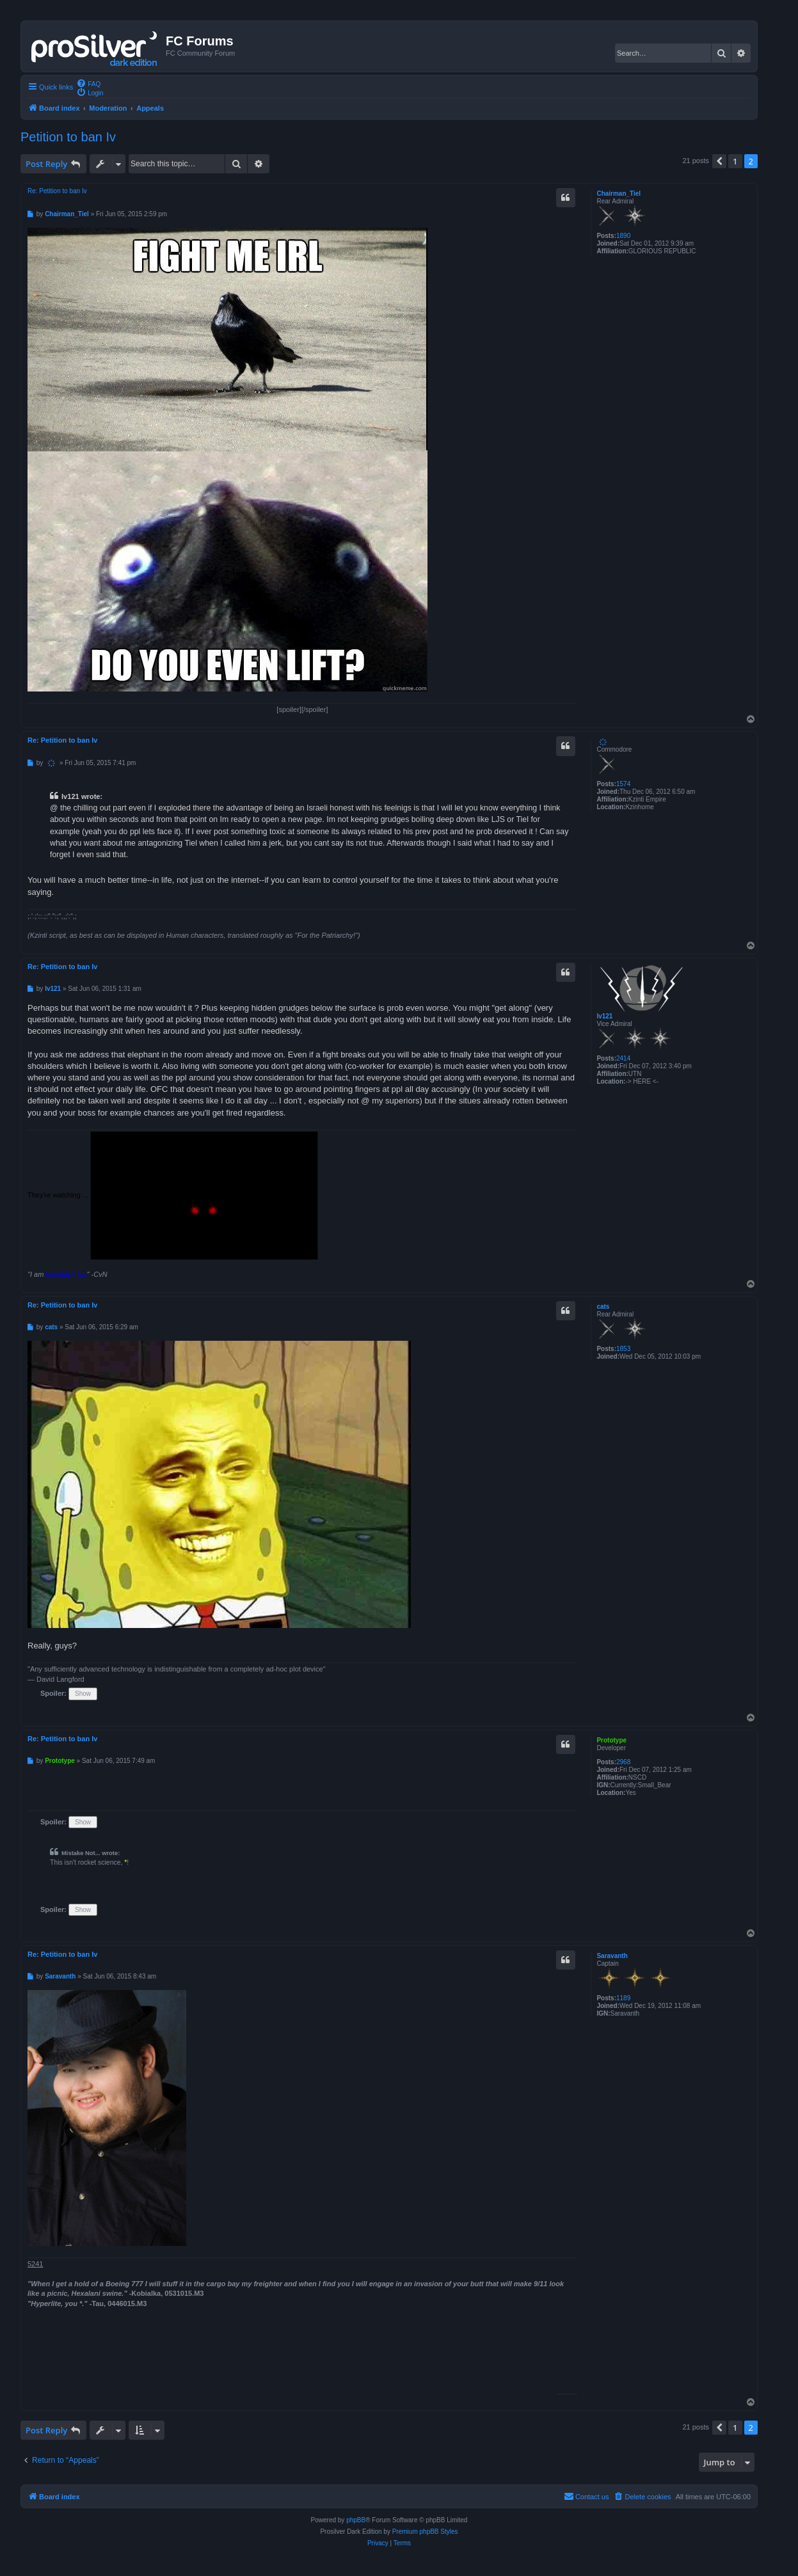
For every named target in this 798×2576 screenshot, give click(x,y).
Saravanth (611, 1955)
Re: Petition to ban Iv (57, 190)
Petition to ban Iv (68, 137)
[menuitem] (88, 83)
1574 (623, 783)
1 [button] (735, 161)
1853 (623, 1348)
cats (602, 1306)
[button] (719, 161)
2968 (623, 1762)
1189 (623, 1998)
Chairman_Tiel (618, 193)
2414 (623, 1058)
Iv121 (604, 1016)
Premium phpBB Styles (425, 2531)
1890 (623, 235)
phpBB (355, 2520)
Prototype (611, 1740)
